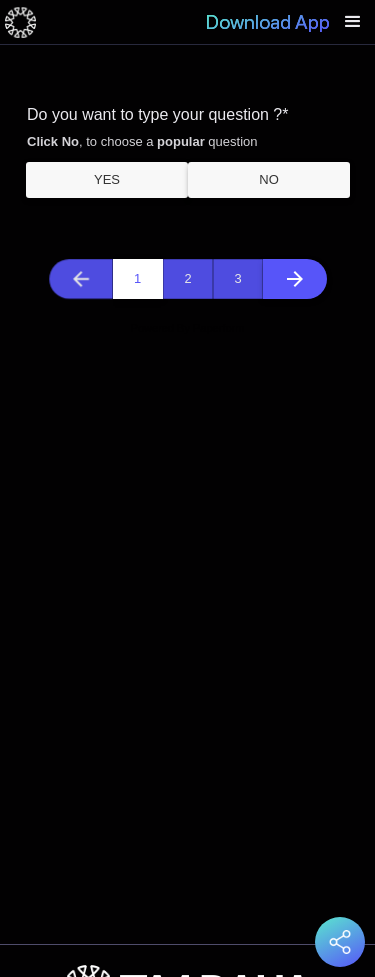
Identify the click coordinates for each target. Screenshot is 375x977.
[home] (20, 22)
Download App (268, 22)
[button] (353, 22)
